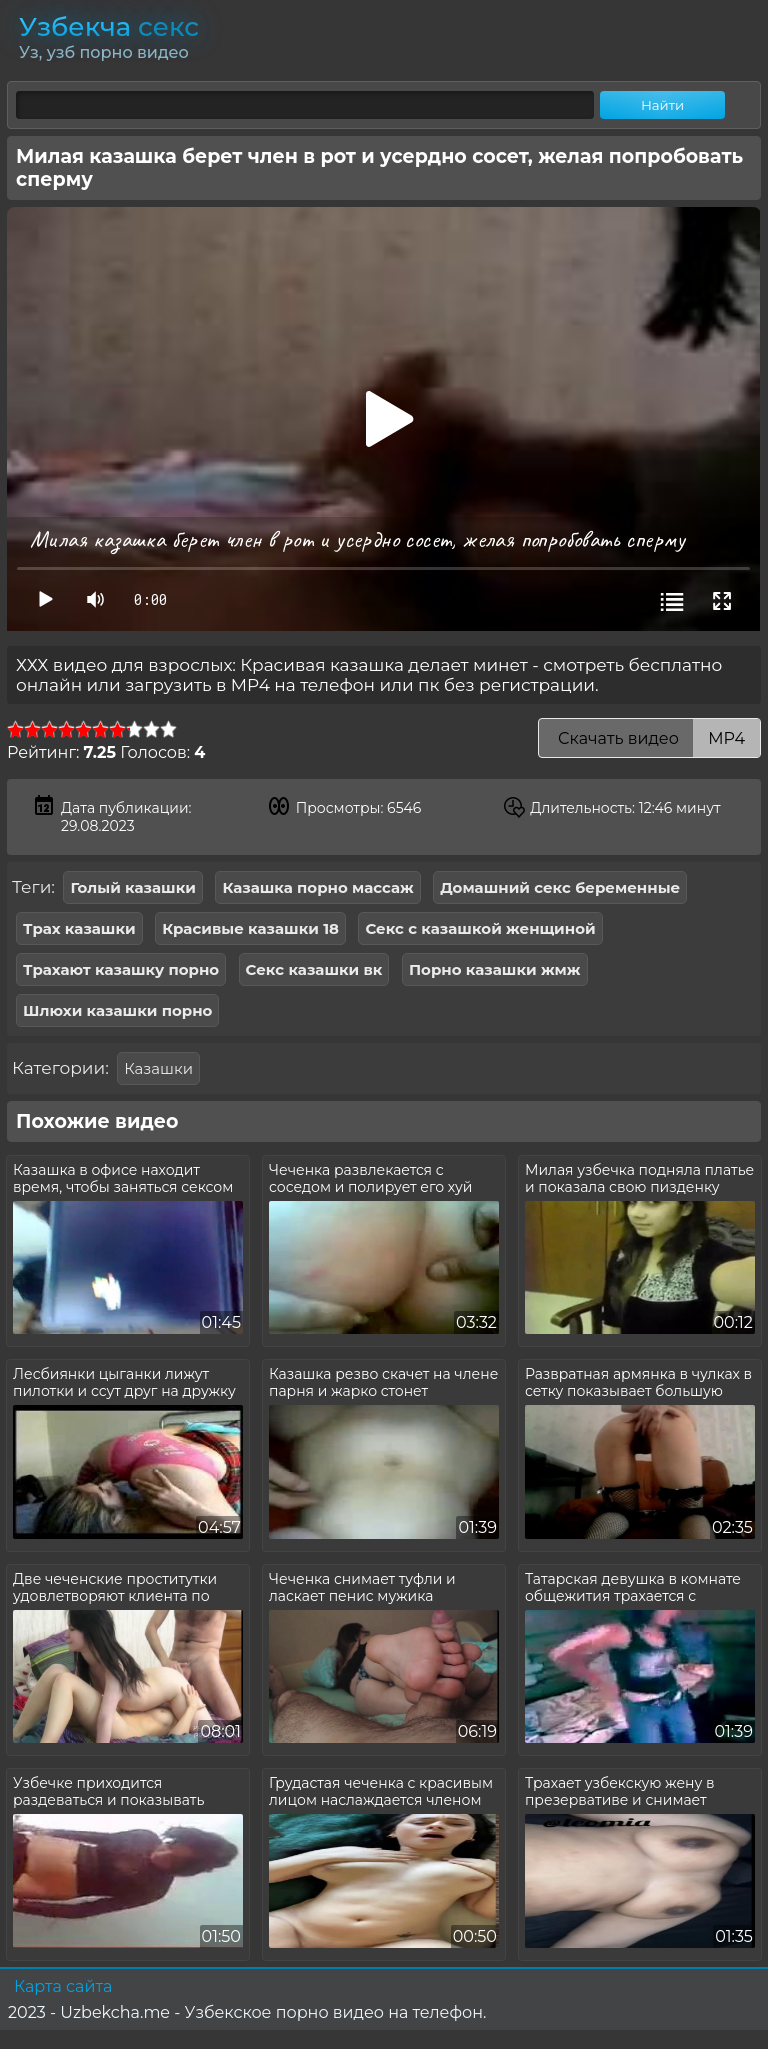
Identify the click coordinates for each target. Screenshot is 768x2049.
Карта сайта (63, 1986)
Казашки (158, 1068)
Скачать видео (649, 738)
